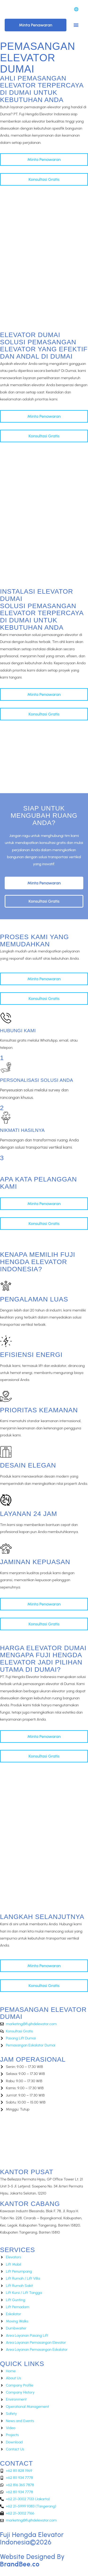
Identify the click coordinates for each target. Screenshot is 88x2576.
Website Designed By (32, 2560)
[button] (76, 25)
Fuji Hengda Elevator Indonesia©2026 (32, 2538)
